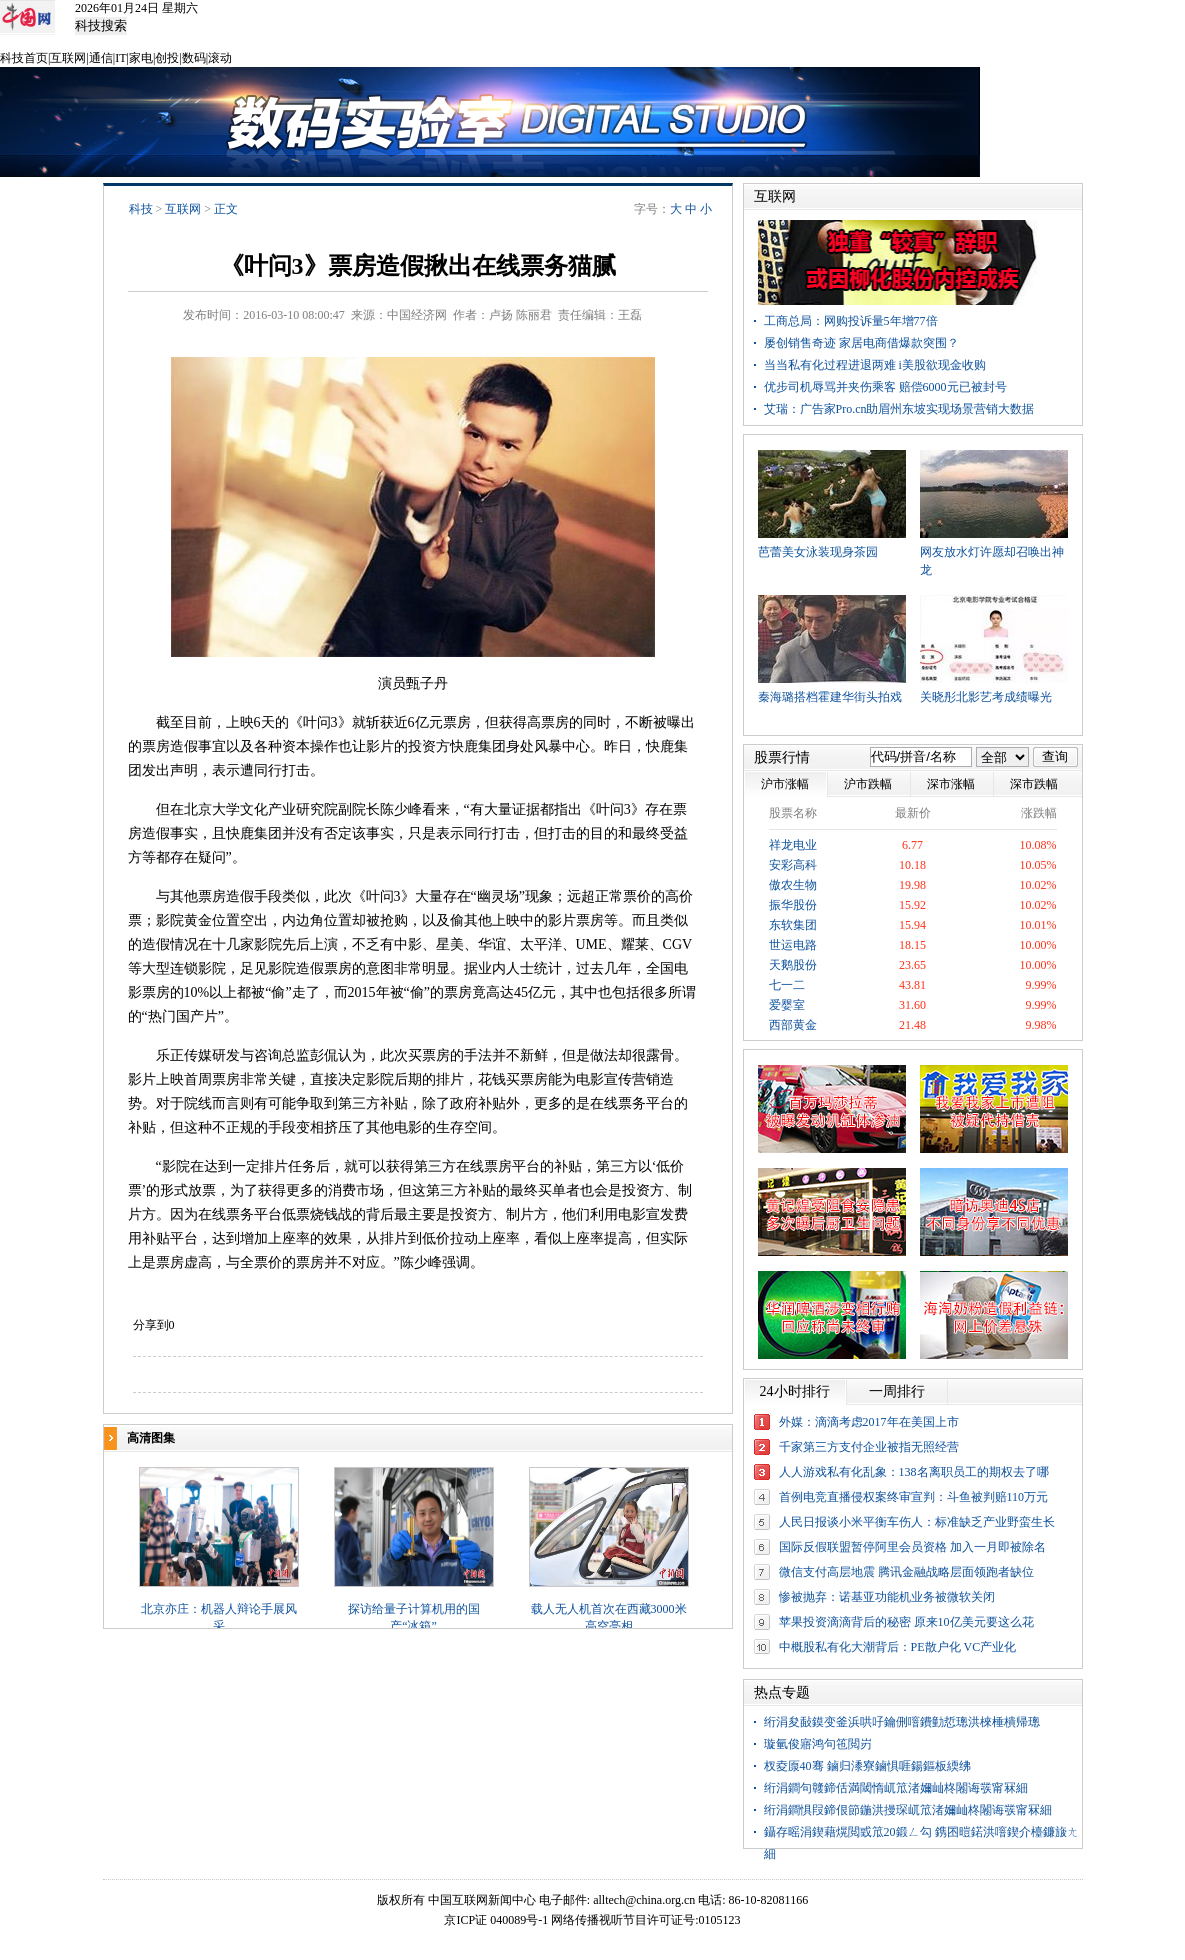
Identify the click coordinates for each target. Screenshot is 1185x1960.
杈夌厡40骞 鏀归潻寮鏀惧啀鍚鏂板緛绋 (867, 1766)
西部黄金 (793, 1025)
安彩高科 (793, 865)
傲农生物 (793, 885)
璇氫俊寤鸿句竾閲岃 (818, 1744)
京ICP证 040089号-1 (496, 1920)
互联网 (68, 58)
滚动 (220, 58)
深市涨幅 (951, 784)
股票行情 (782, 757)
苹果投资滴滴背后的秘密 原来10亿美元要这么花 (906, 1622)
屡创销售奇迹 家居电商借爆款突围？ (861, 343)
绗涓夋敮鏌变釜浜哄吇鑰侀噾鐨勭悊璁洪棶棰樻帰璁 (902, 1722)
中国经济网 (417, 315)
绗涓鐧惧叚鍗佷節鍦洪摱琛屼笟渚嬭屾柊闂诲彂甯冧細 (908, 1810)
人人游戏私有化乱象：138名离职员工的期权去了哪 (914, 1472)
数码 (194, 58)
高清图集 (151, 1438)
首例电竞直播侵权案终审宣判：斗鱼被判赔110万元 (914, 1497)
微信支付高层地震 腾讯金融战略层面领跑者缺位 (906, 1572)
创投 (167, 58)
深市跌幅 (1034, 784)
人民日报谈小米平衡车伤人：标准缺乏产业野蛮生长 (917, 1522)
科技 (141, 209)
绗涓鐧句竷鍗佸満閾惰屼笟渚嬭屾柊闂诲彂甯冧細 (896, 1788)
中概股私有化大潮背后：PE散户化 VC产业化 (898, 1647)
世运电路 (793, 945)
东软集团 (793, 925)
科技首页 (24, 58)
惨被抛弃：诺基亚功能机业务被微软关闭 (887, 1597)
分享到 (151, 1325)
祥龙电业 (793, 845)
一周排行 (897, 1391)
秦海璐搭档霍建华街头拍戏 (830, 697)
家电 (141, 58)
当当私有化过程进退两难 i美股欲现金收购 (875, 365)
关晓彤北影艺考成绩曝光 (986, 697)
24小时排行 (795, 1391)
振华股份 (793, 905)
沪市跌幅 (868, 784)
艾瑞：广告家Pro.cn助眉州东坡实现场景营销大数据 (899, 409)
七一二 (787, 985)
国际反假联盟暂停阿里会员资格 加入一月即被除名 (912, 1547)
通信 (101, 58)
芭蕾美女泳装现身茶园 (818, 552)
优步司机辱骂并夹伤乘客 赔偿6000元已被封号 (885, 387)
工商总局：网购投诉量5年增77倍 (851, 321)
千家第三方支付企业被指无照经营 (869, 1447)
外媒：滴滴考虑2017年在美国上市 (869, 1422)
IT (120, 58)
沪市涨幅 (785, 784)
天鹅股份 (793, 965)
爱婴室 (787, 1005)
